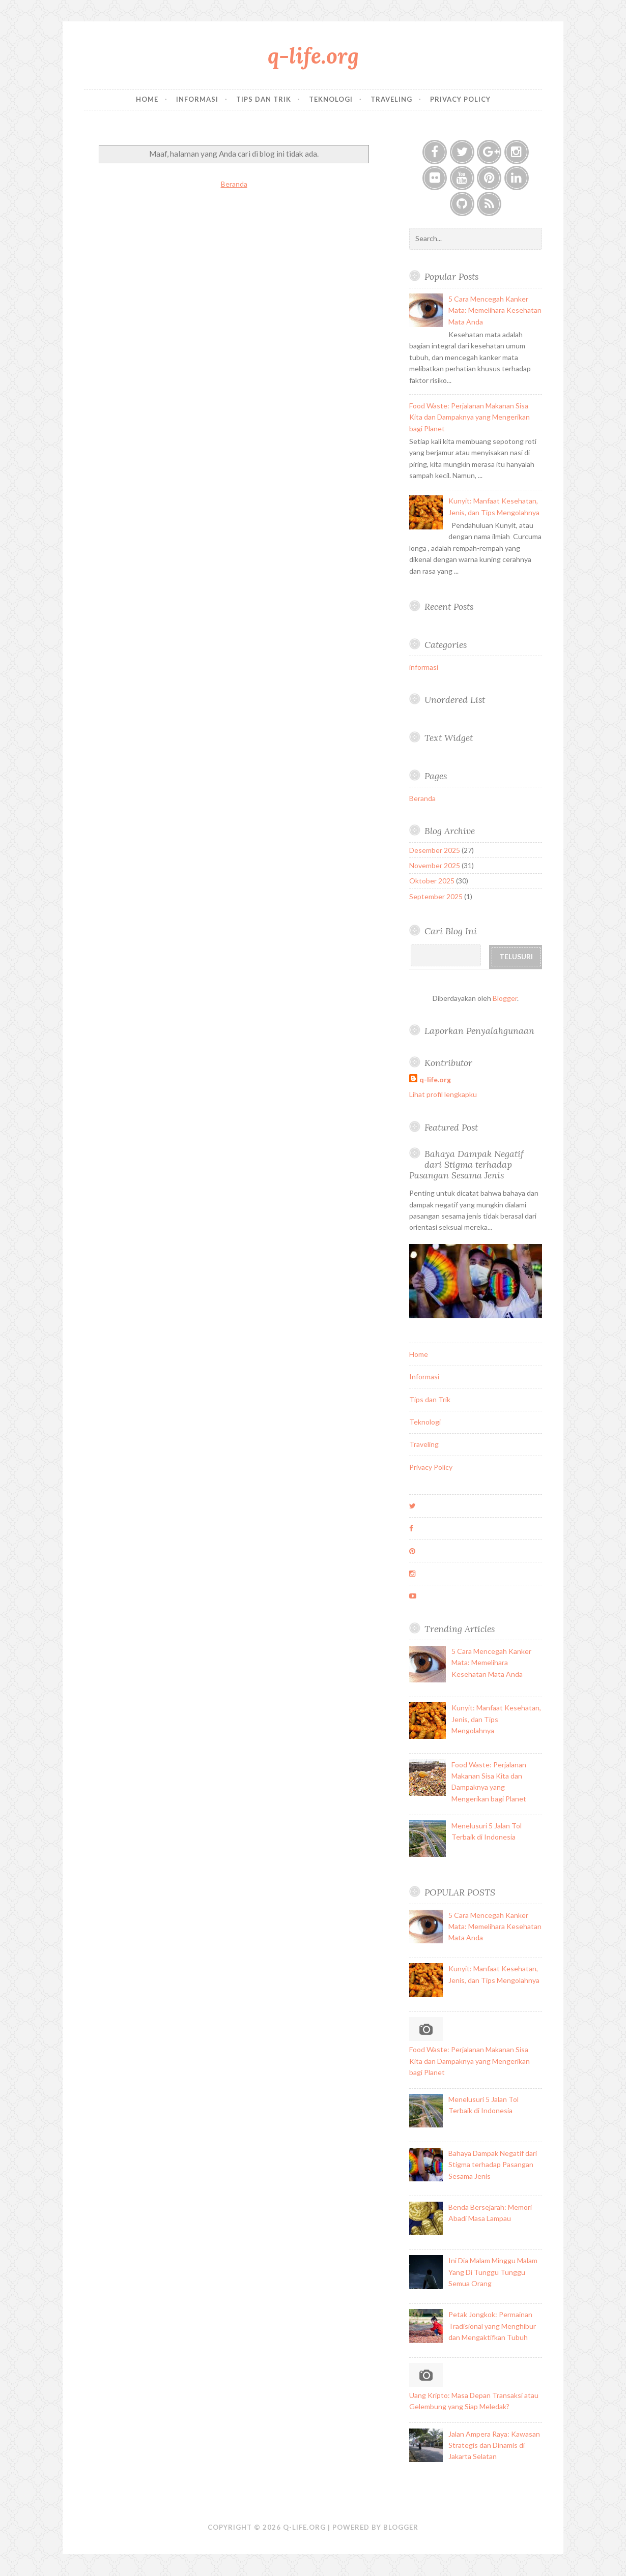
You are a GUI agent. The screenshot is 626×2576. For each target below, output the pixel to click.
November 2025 (434, 865)
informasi (423, 667)
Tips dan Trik (263, 99)
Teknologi (331, 99)
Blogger (505, 998)
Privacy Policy (460, 99)
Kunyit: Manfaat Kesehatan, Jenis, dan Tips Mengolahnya (496, 1719)
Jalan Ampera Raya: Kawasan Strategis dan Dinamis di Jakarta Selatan (494, 2445)
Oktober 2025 (431, 880)
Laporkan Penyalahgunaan (479, 1031)
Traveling (391, 99)
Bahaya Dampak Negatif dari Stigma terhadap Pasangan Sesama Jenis (466, 1164)
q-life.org (313, 56)
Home (147, 99)
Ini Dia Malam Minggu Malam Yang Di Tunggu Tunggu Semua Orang (492, 2272)
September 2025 (436, 896)
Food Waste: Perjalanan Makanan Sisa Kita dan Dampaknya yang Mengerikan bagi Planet (469, 417)
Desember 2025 (434, 850)
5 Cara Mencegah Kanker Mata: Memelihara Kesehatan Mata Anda (495, 310)
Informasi (197, 99)
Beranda (234, 184)
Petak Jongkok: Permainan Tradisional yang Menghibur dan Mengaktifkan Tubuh (492, 2326)
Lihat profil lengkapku (443, 1094)
